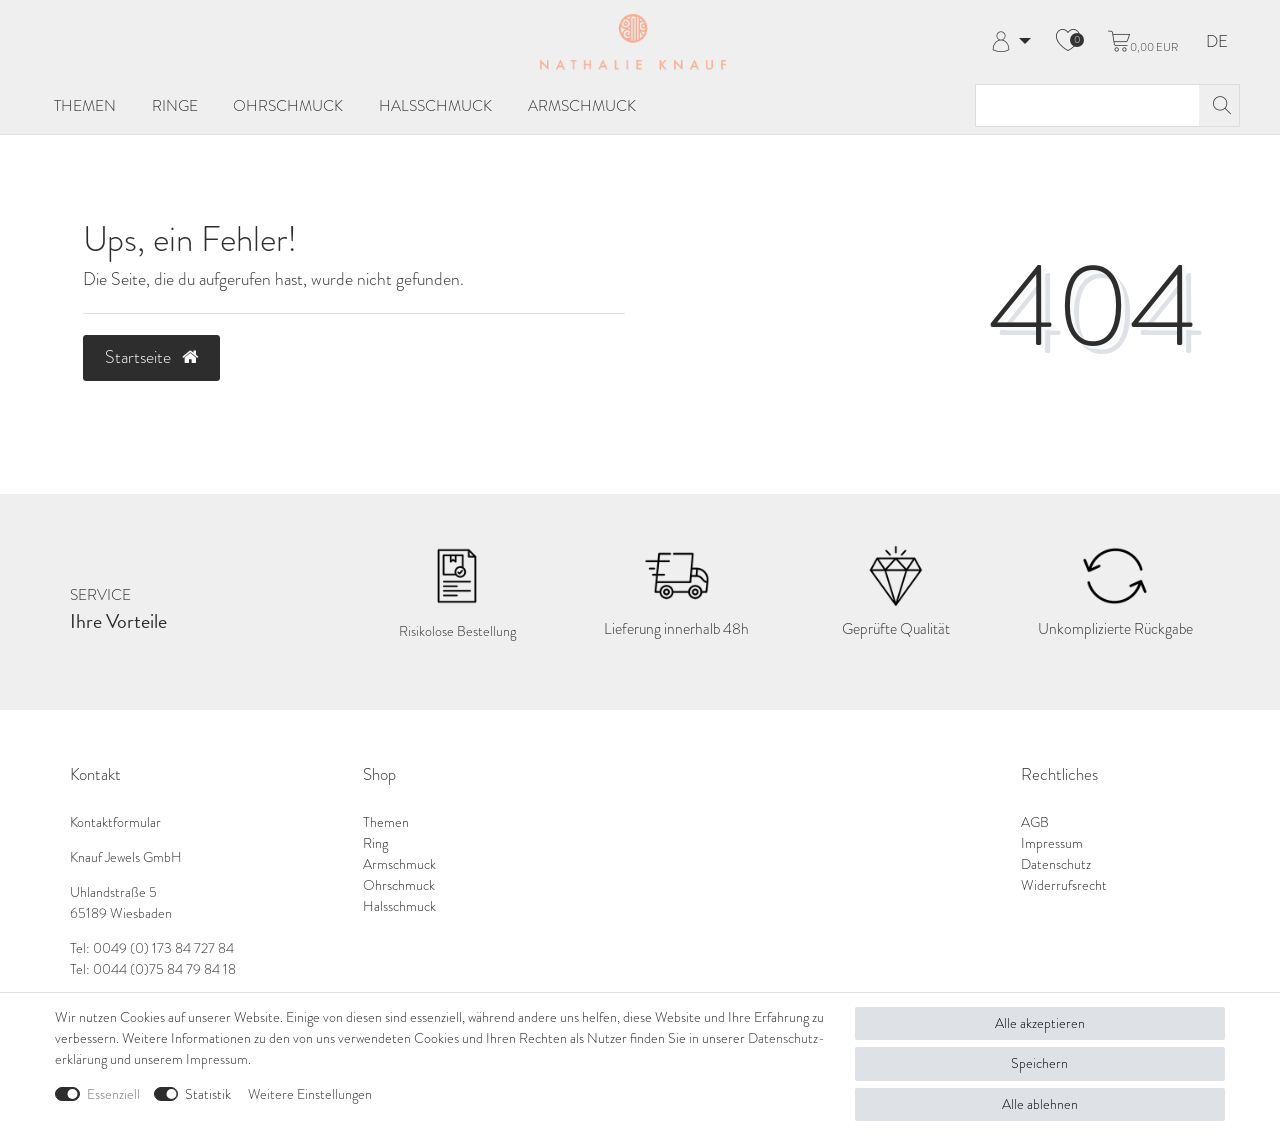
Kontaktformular (115, 822)
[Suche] (1219, 105)
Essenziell (113, 1094)
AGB (1035, 822)
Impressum (1052, 843)
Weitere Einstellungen (310, 1094)
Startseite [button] (151, 357)
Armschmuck (582, 105)
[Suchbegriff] (1087, 105)
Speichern (1039, 1063)
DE (1217, 42)
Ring (375, 843)
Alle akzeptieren (1040, 1023)
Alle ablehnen (1040, 1104)
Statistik (208, 1094)
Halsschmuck (435, 105)
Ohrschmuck (288, 105)
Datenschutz (1056, 864)
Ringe (175, 105)
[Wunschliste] (1068, 42)
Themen (85, 105)
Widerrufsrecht (1064, 885)
